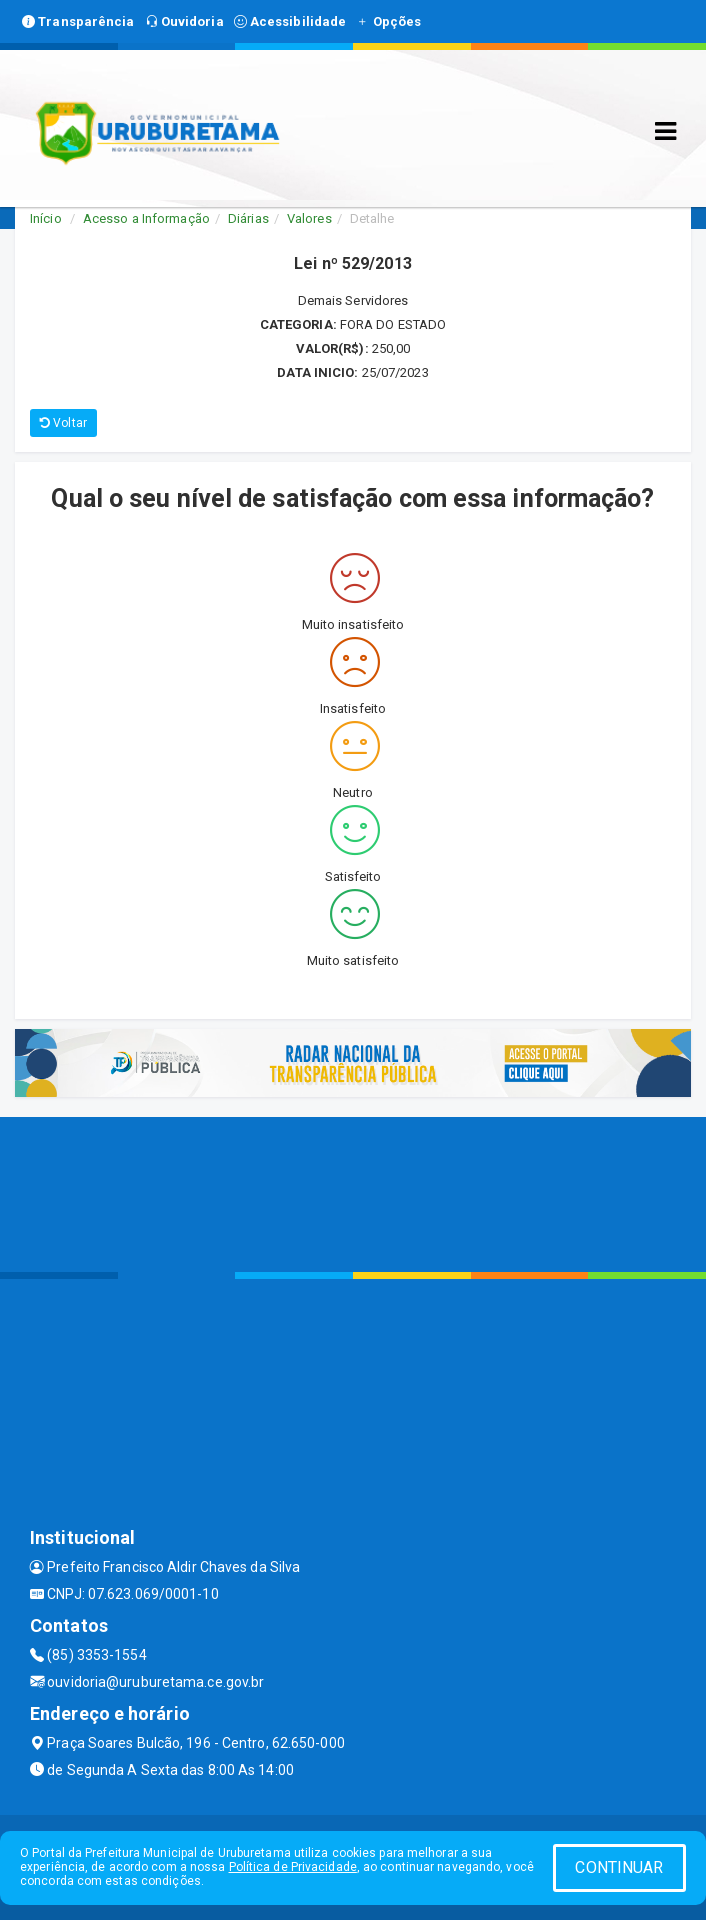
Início (46, 218)
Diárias (248, 218)
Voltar (63, 423)
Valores (309, 218)
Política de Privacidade (293, 1867)
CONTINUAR (619, 1867)
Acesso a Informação (146, 218)
